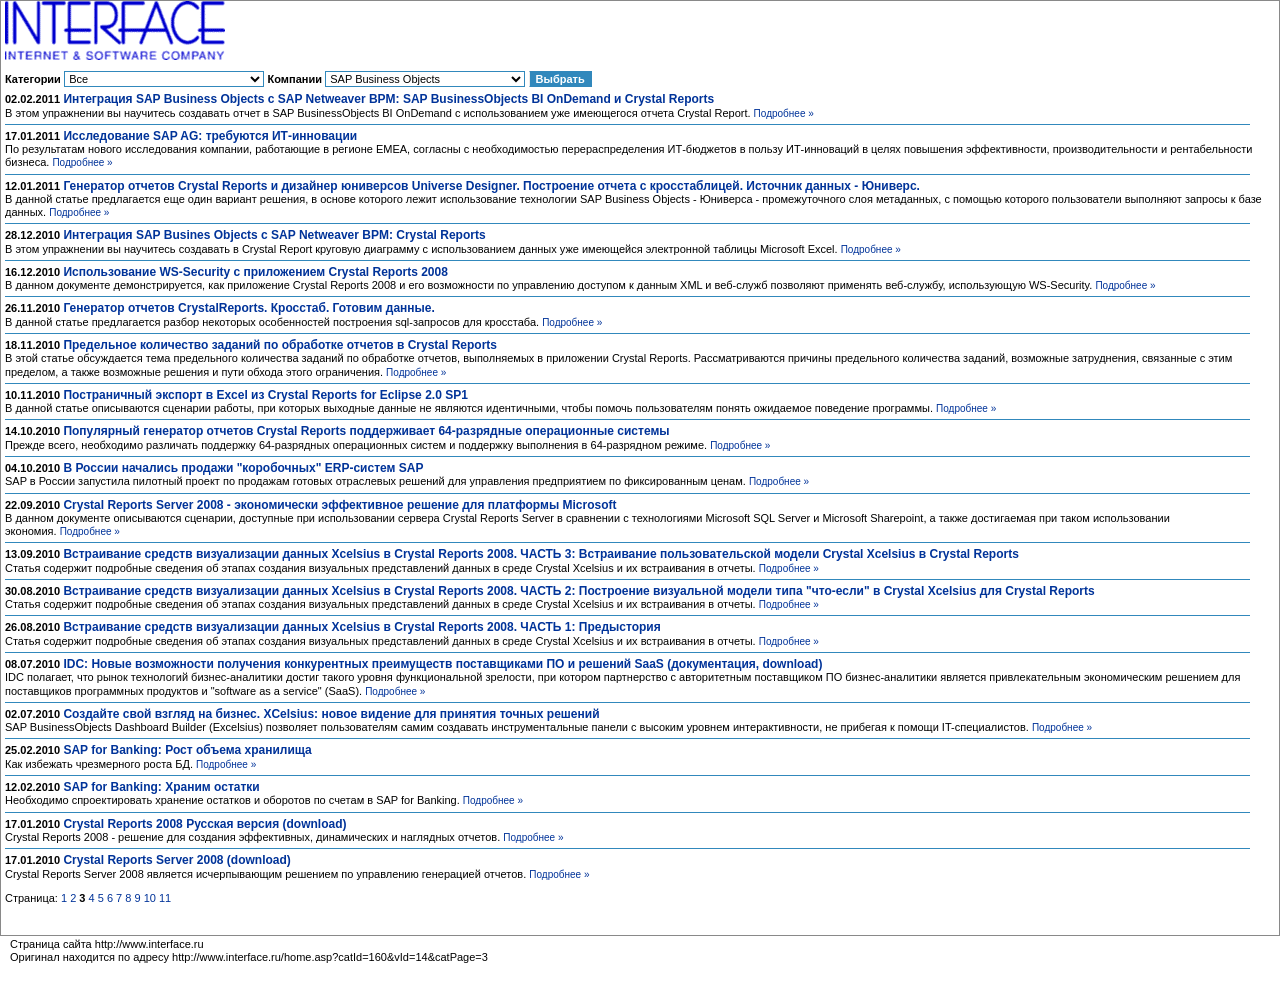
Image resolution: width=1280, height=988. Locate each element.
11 (165, 898)
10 (150, 898)
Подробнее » (784, 113)
